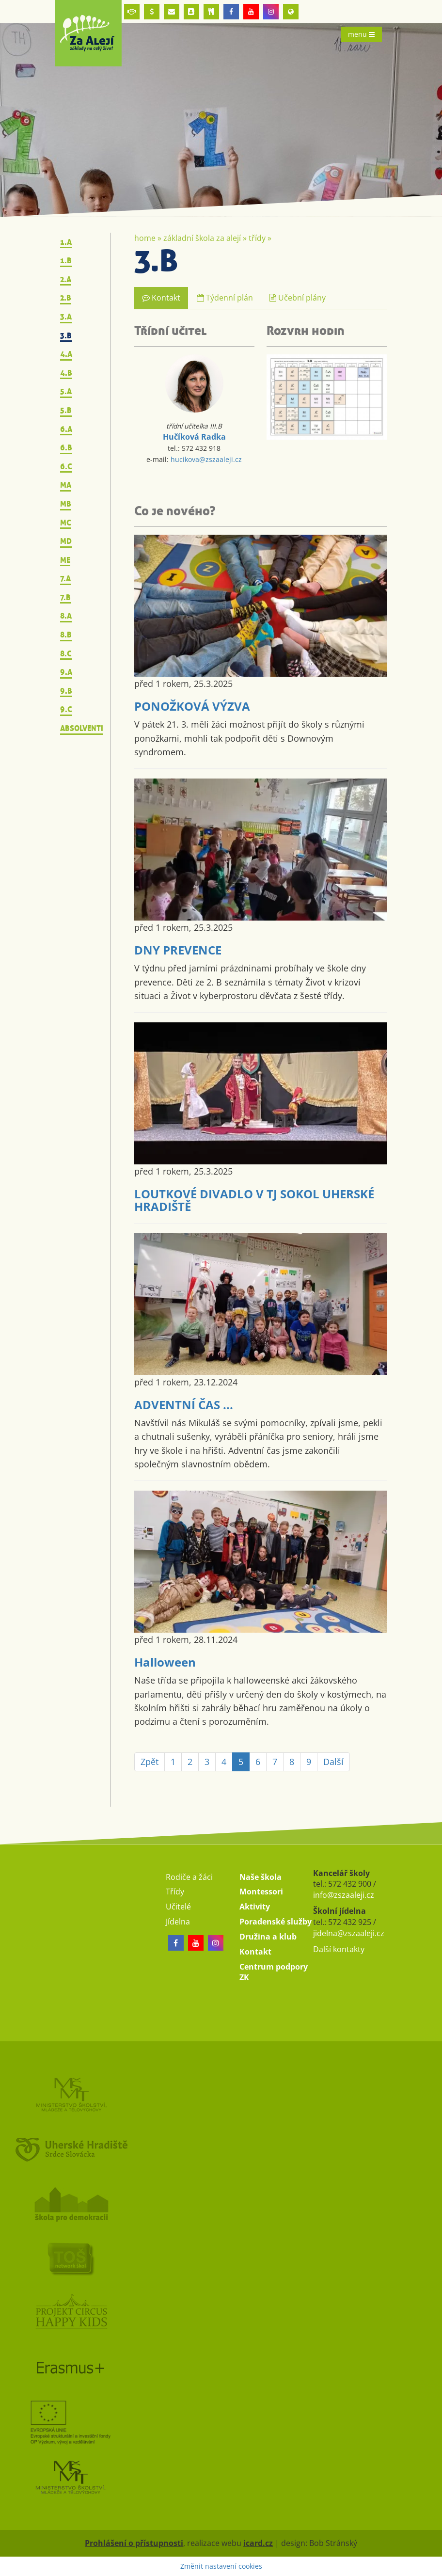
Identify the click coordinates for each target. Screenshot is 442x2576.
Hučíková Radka (194, 436)
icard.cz (258, 2543)
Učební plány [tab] (297, 297)
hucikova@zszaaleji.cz (206, 459)
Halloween (165, 1662)
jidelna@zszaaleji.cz (348, 1933)
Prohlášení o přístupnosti (134, 2543)
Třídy (257, 238)
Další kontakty (338, 1949)
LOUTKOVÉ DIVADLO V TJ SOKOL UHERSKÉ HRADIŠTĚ (254, 1200)
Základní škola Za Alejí (202, 238)
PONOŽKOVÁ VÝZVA (192, 706)
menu (361, 34)
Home (145, 238)
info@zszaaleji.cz (343, 1895)
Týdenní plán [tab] (225, 297)
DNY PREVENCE (177, 950)
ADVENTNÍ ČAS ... (183, 1405)
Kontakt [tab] (161, 297)
